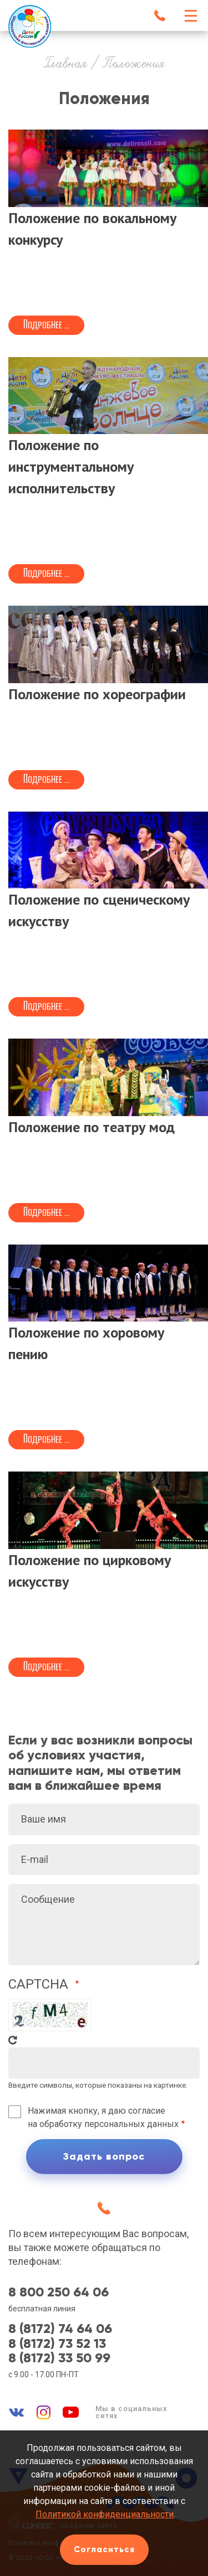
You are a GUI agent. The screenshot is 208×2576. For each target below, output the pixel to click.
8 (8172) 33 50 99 (59, 2358)
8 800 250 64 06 (58, 2292)
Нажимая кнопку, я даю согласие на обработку (103, 2117)
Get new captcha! (12, 2040)
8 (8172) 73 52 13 (57, 2343)
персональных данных (131, 2124)
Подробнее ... (46, 324)
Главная (65, 64)
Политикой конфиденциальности (104, 2514)
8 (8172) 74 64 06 (60, 2328)
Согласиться (104, 2549)
